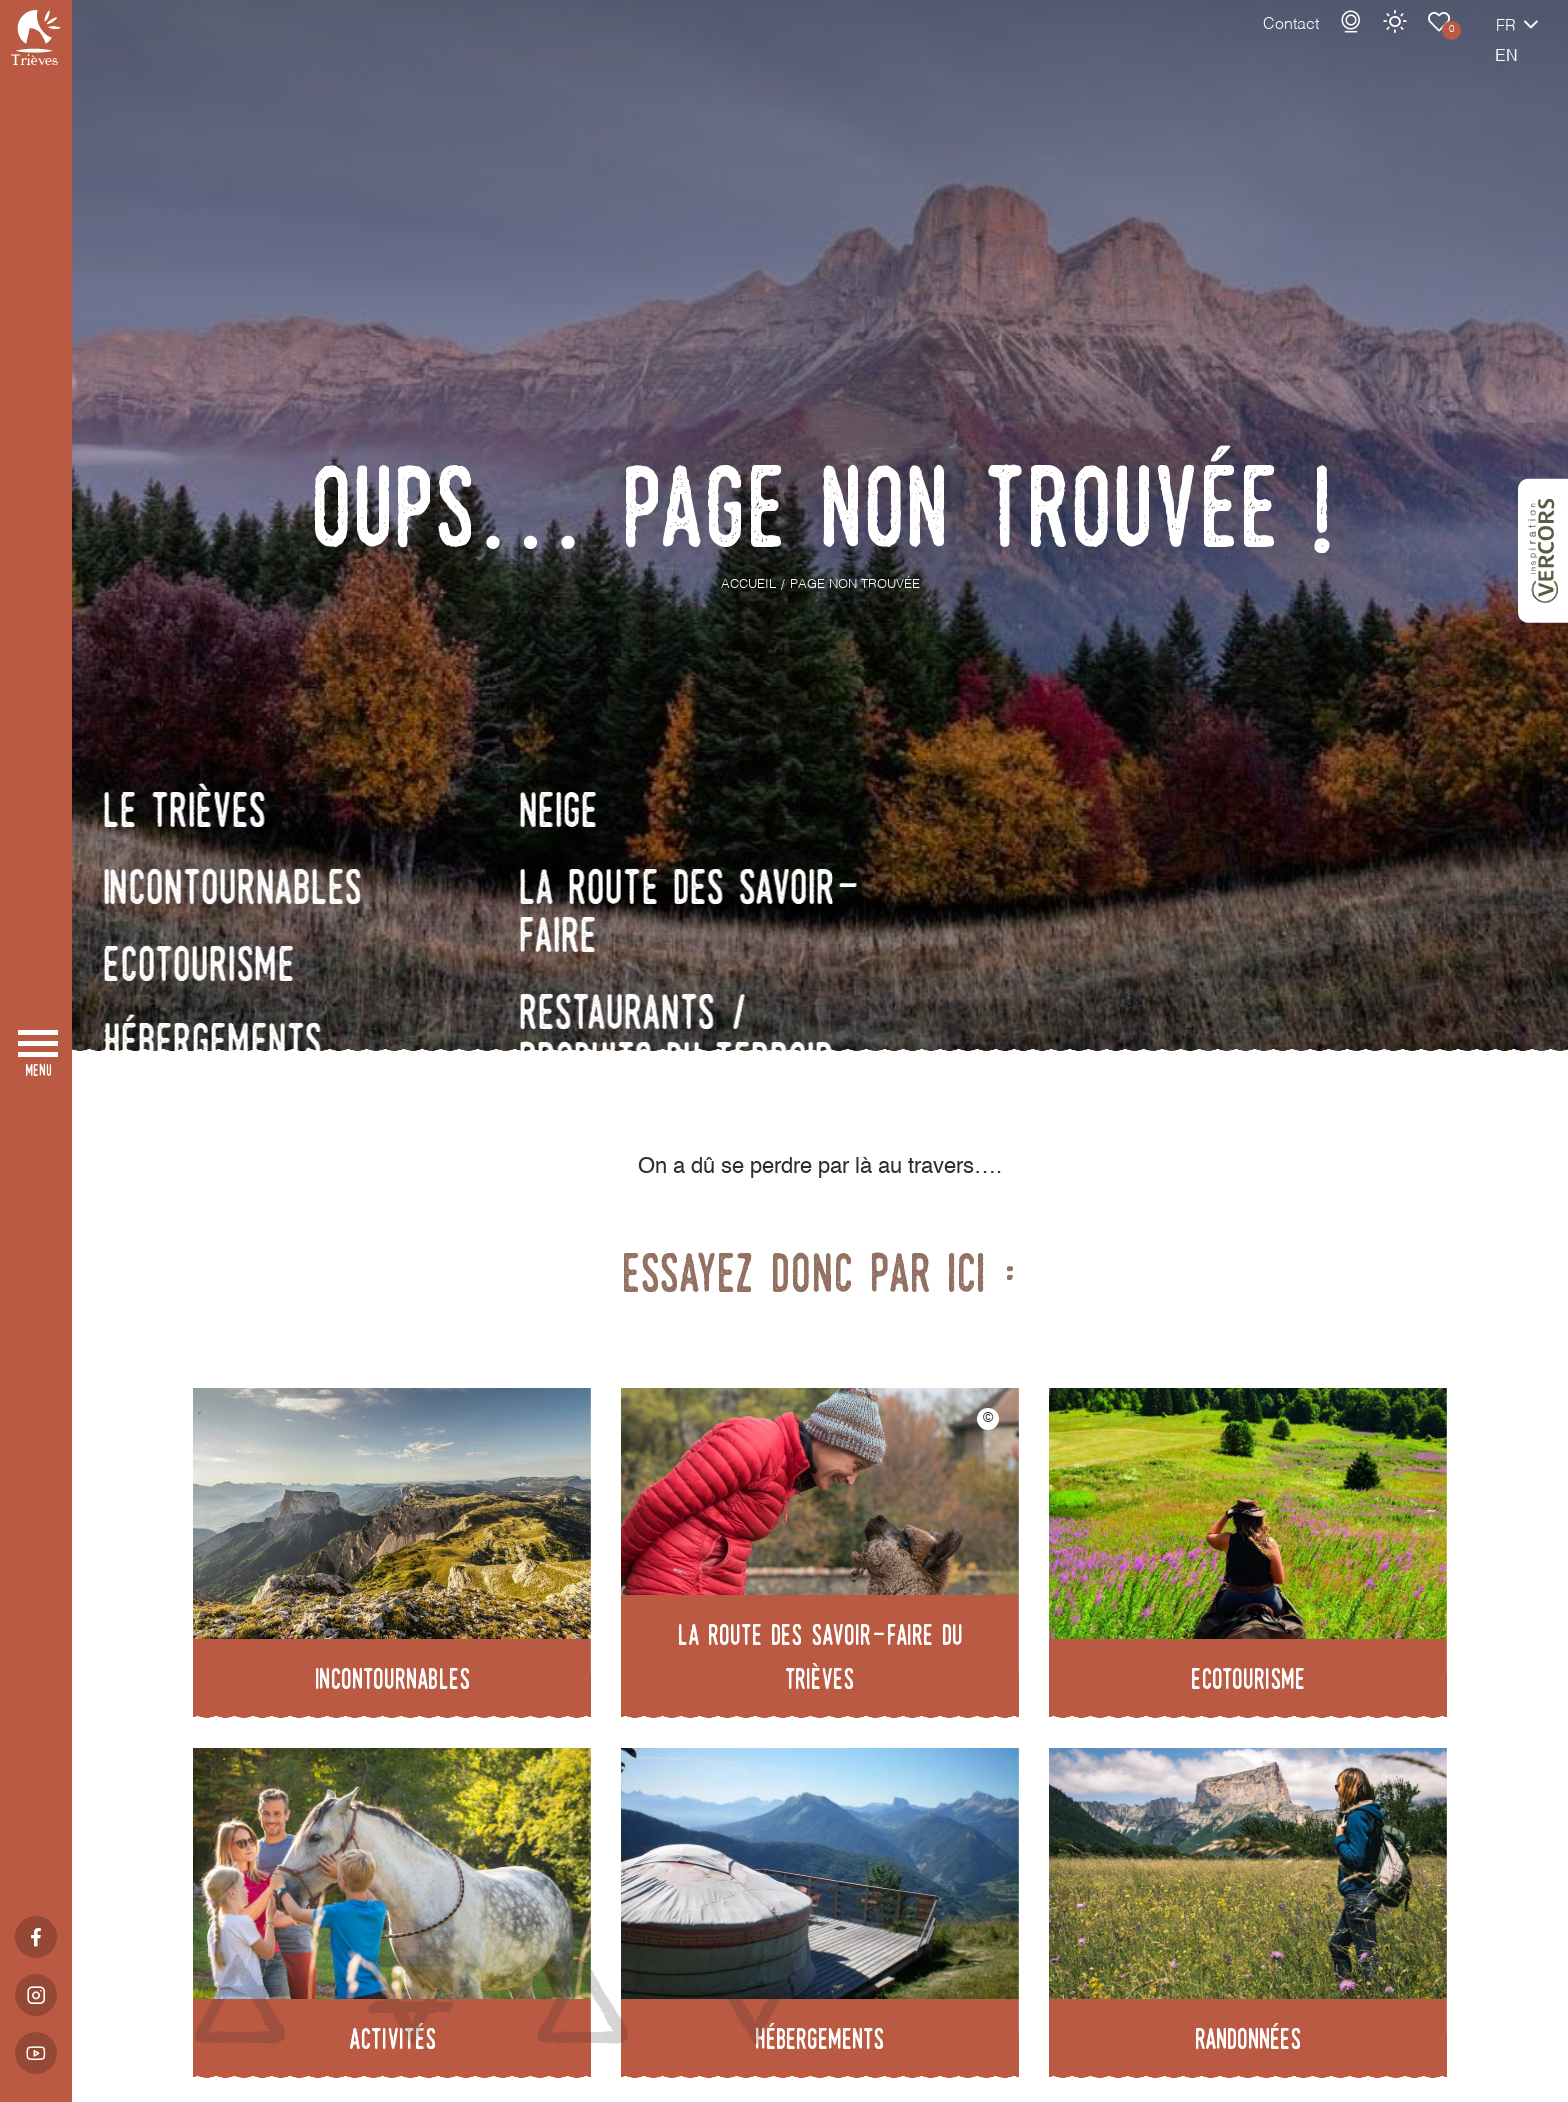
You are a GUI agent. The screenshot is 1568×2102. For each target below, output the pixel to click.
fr (1436, 47)
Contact (1221, 45)
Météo (1325, 42)
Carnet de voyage (1369, 42)
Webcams (1281, 42)
